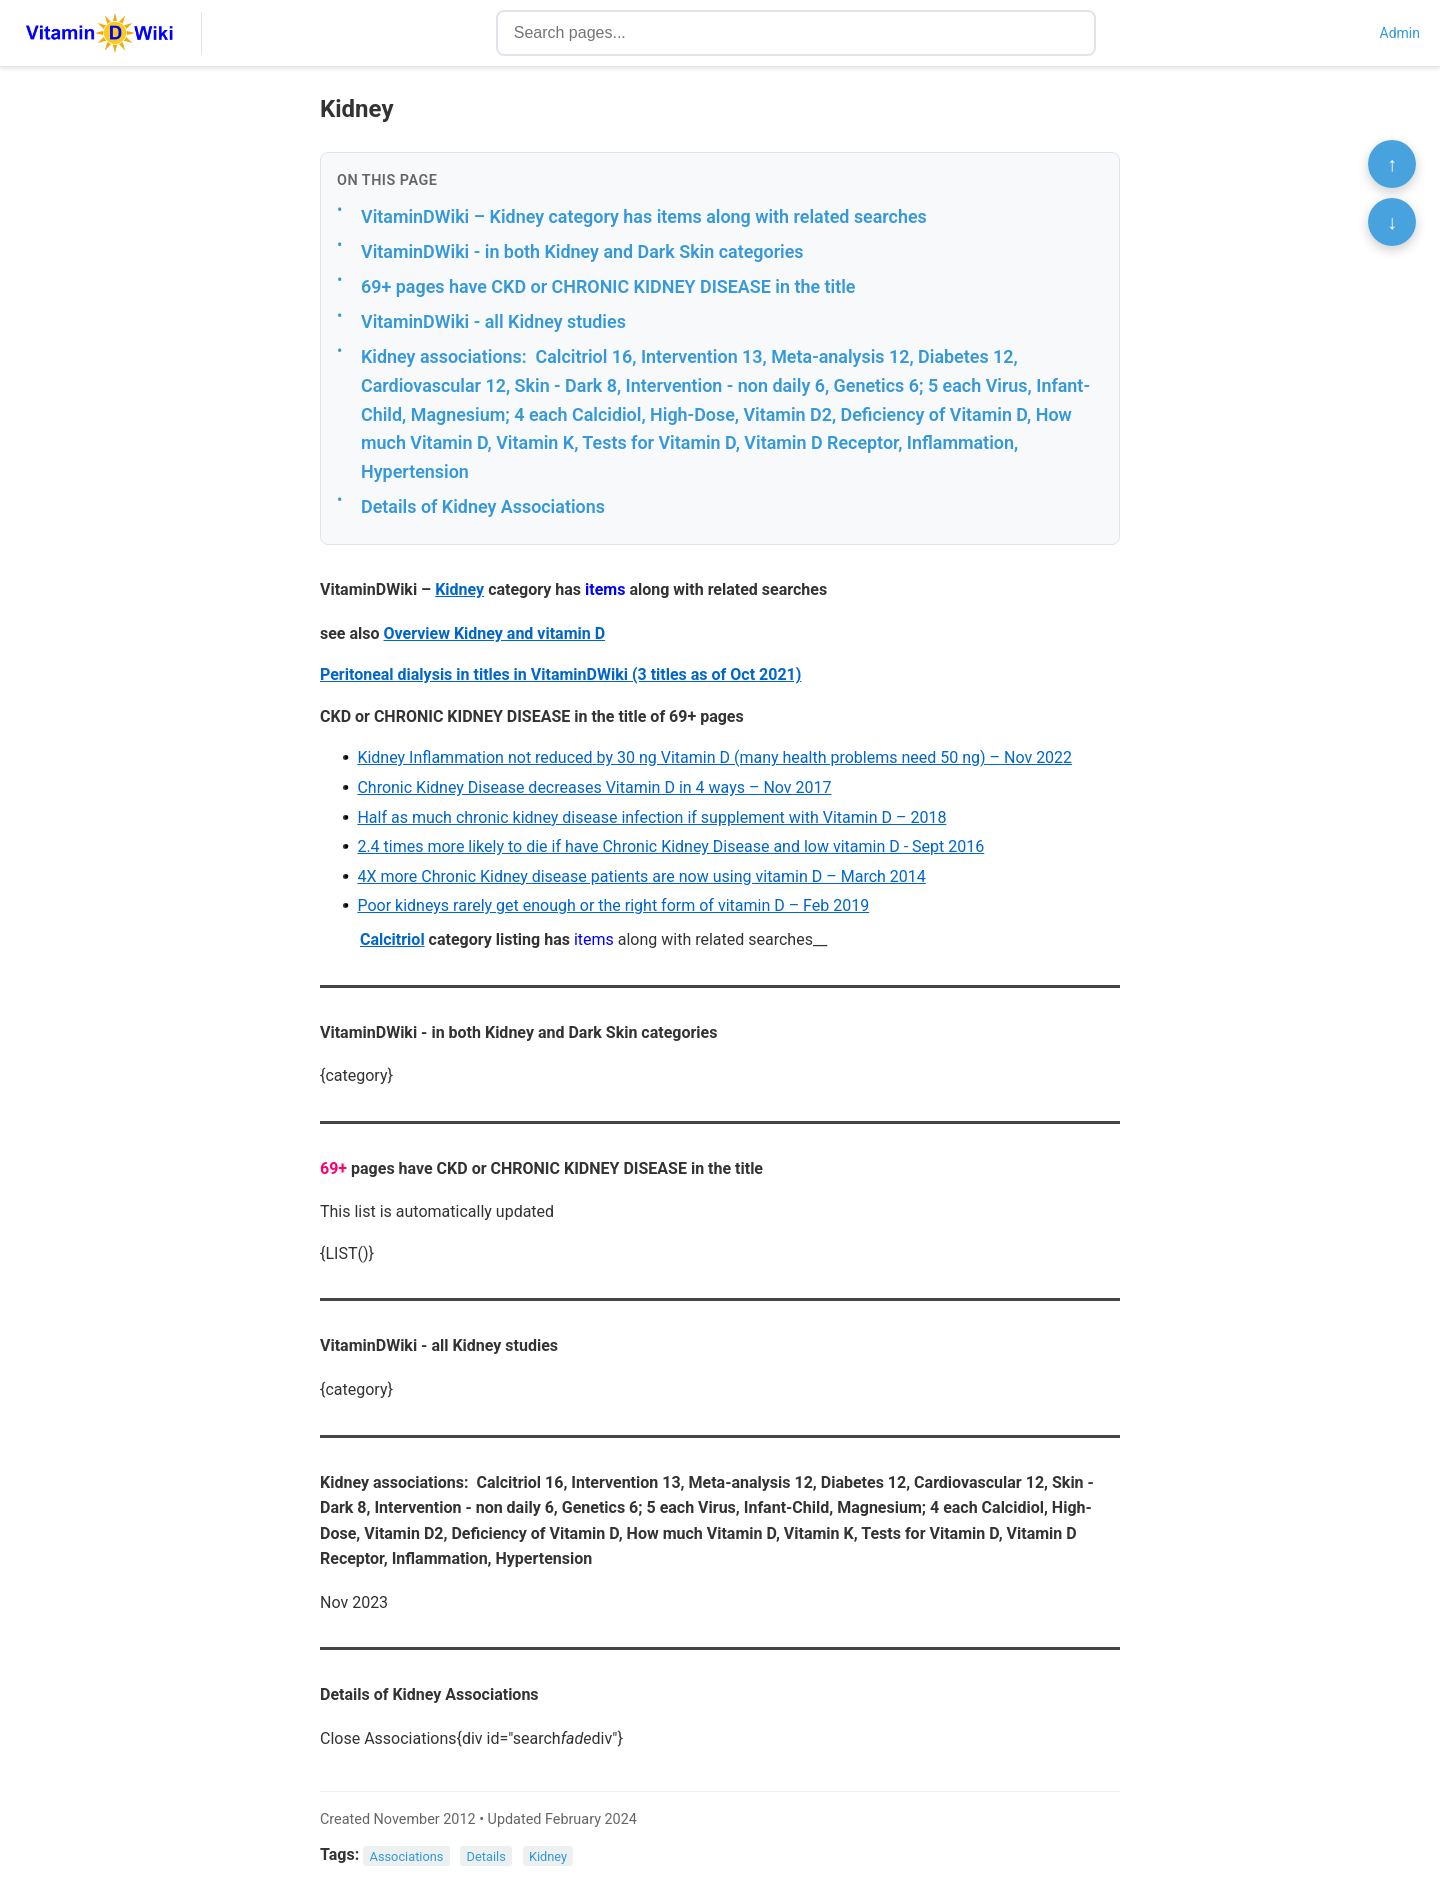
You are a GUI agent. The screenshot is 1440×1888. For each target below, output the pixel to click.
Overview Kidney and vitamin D (495, 633)
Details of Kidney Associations (483, 506)
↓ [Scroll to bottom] (1392, 222)
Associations (407, 1855)
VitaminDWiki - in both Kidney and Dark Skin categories (582, 251)
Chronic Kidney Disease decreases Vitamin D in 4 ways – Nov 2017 (594, 787)
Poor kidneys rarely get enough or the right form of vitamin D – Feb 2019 (613, 905)
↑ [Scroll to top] (1392, 164)
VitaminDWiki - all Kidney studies (493, 321)
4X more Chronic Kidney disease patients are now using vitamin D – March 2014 (641, 876)
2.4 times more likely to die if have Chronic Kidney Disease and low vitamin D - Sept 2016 (670, 846)
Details (486, 1855)
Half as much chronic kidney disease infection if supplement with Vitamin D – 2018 (651, 817)
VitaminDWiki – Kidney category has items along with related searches (644, 216)
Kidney (459, 589)
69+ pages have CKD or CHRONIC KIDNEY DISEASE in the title (608, 286)
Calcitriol (392, 939)
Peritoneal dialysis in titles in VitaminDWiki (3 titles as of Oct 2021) (560, 674)
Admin (1400, 33)
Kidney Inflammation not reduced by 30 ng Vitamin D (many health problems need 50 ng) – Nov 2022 (714, 757)
